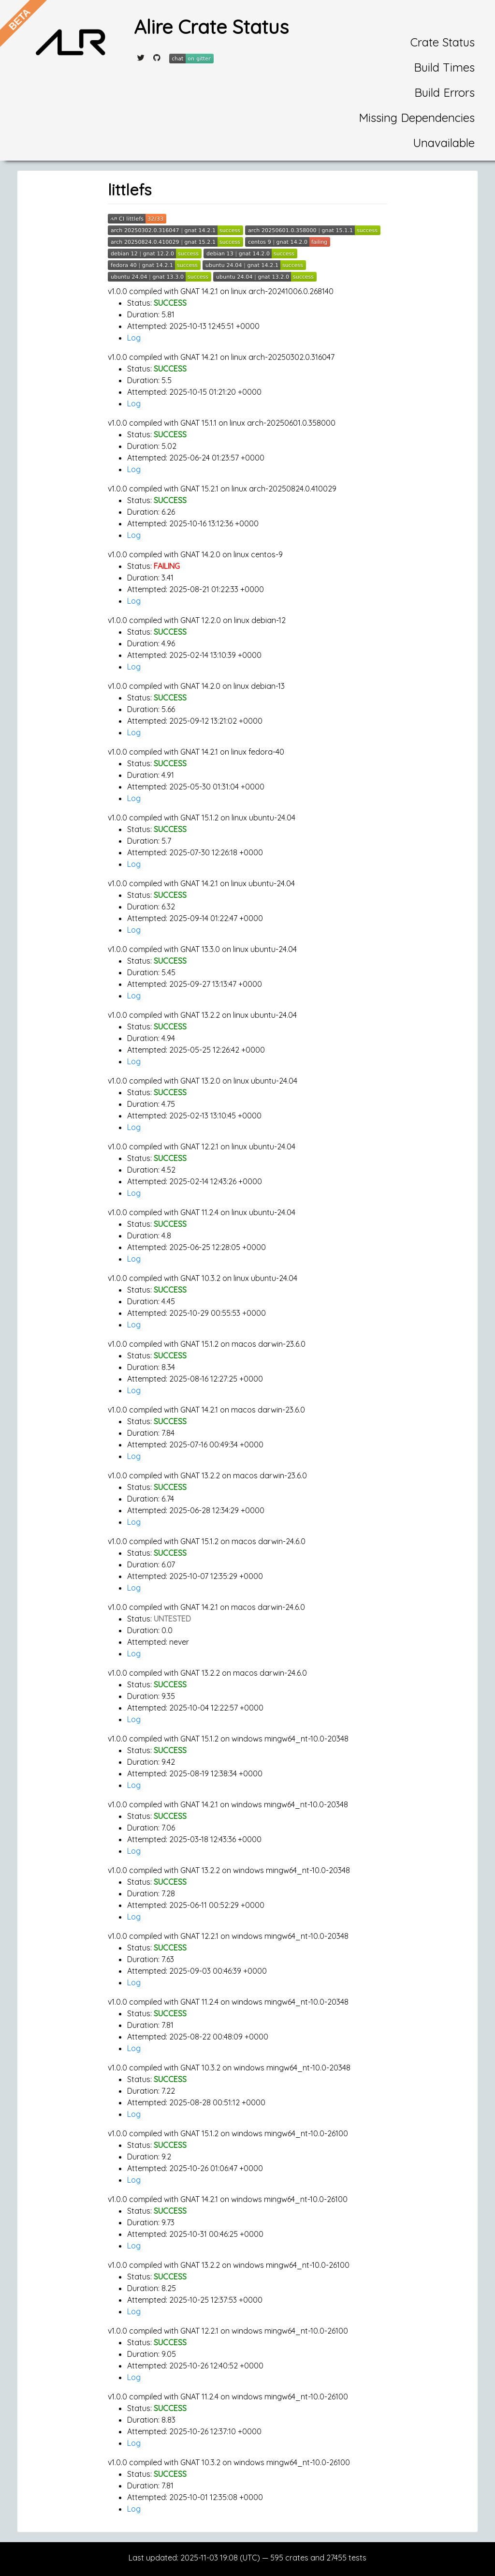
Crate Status (442, 42)
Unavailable (444, 142)
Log (134, 337)
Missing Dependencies (417, 117)
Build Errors (444, 92)
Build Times (444, 67)
